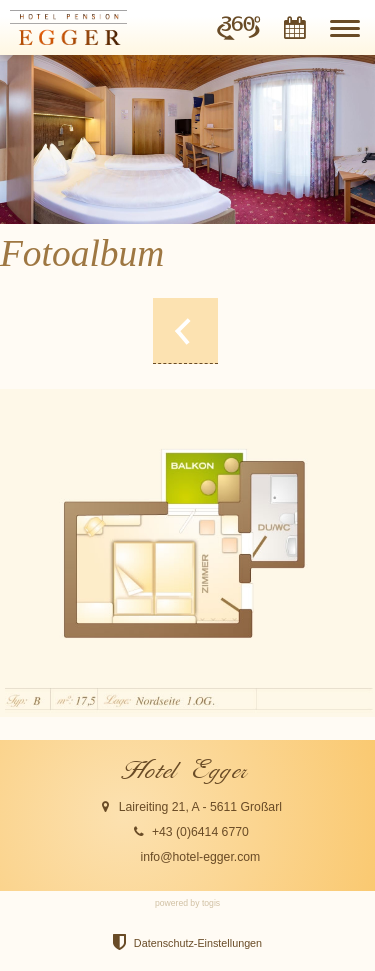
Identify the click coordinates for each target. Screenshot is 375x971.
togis (211, 903)
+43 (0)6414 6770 (200, 832)
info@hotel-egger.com (200, 857)
